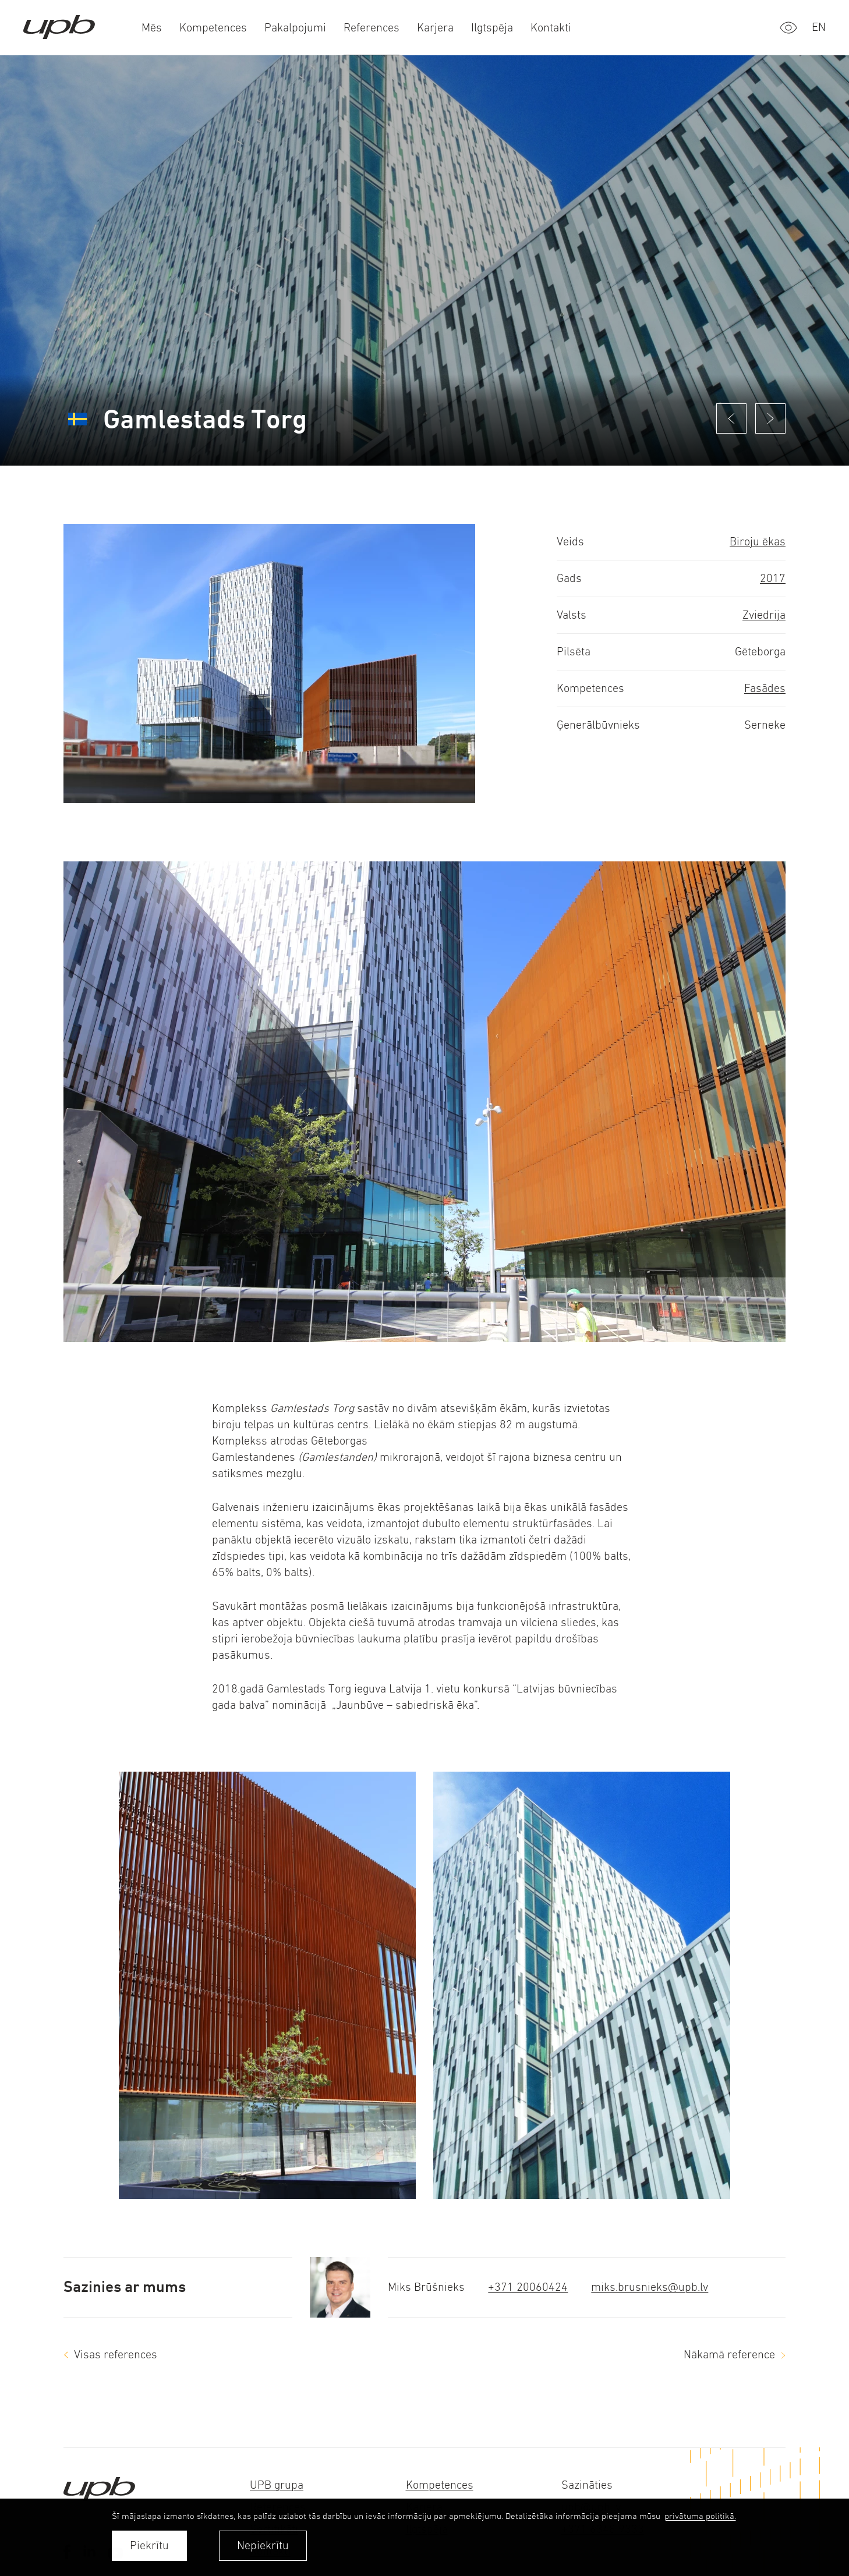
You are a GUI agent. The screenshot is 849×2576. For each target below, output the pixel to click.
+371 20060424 (528, 2287)
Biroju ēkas (758, 541)
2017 (773, 578)
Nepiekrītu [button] (263, 2545)
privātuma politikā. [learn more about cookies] (700, 2516)
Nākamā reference (729, 2354)
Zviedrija (764, 615)
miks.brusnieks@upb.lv (649, 2287)
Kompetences (439, 2485)
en (819, 27)
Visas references (115, 2354)
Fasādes (765, 688)
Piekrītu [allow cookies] (149, 2545)
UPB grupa (276, 2485)
